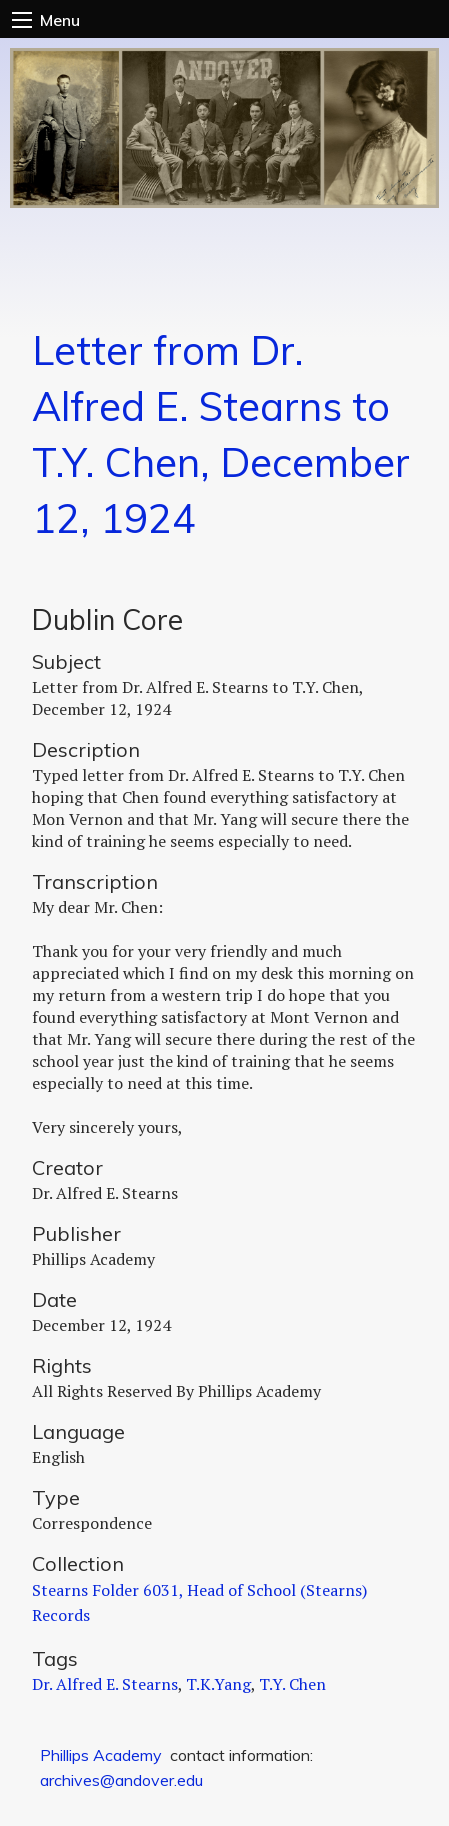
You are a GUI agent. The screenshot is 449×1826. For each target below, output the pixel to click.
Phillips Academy (101, 1755)
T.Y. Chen (292, 1684)
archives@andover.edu (121, 1780)
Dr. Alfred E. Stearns (105, 1684)
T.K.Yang (218, 1684)
